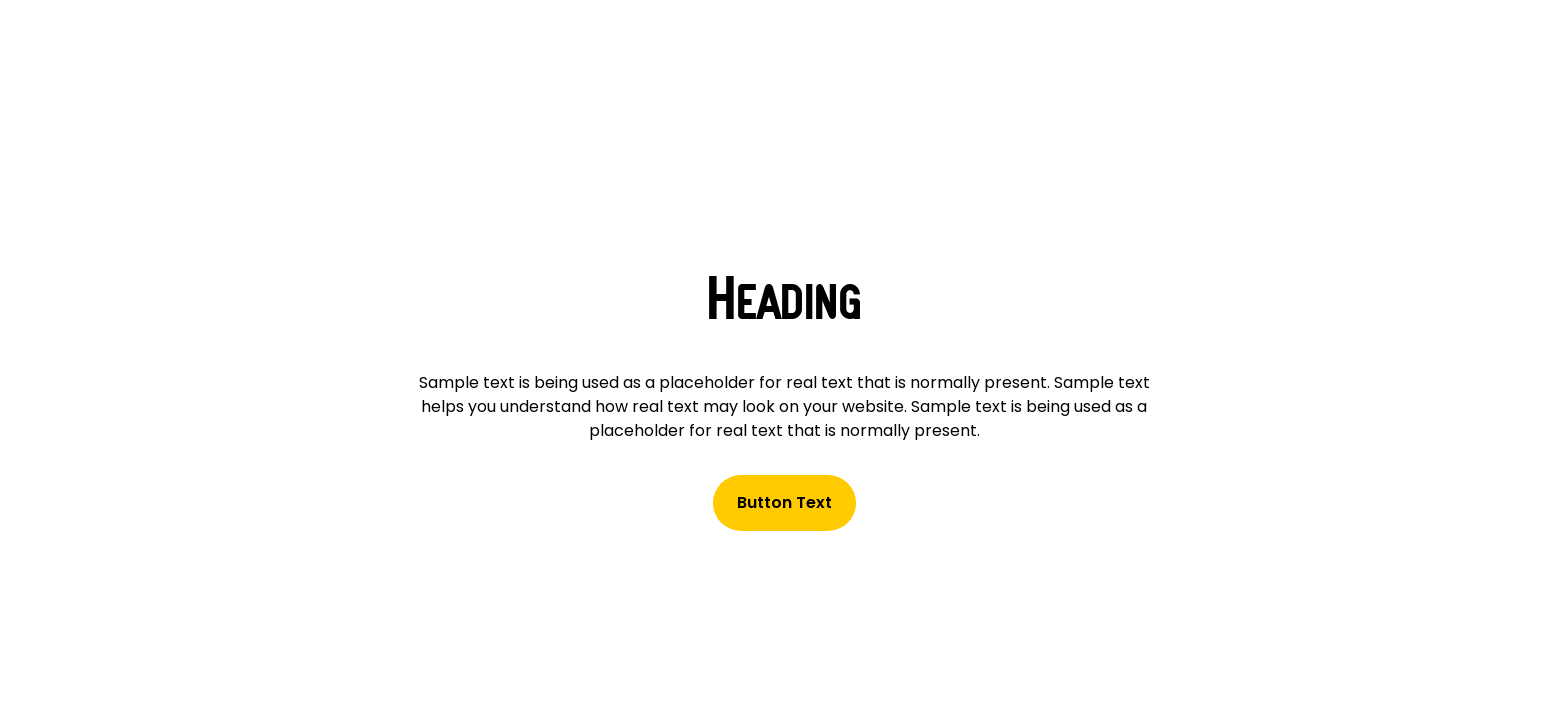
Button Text (784, 502)
